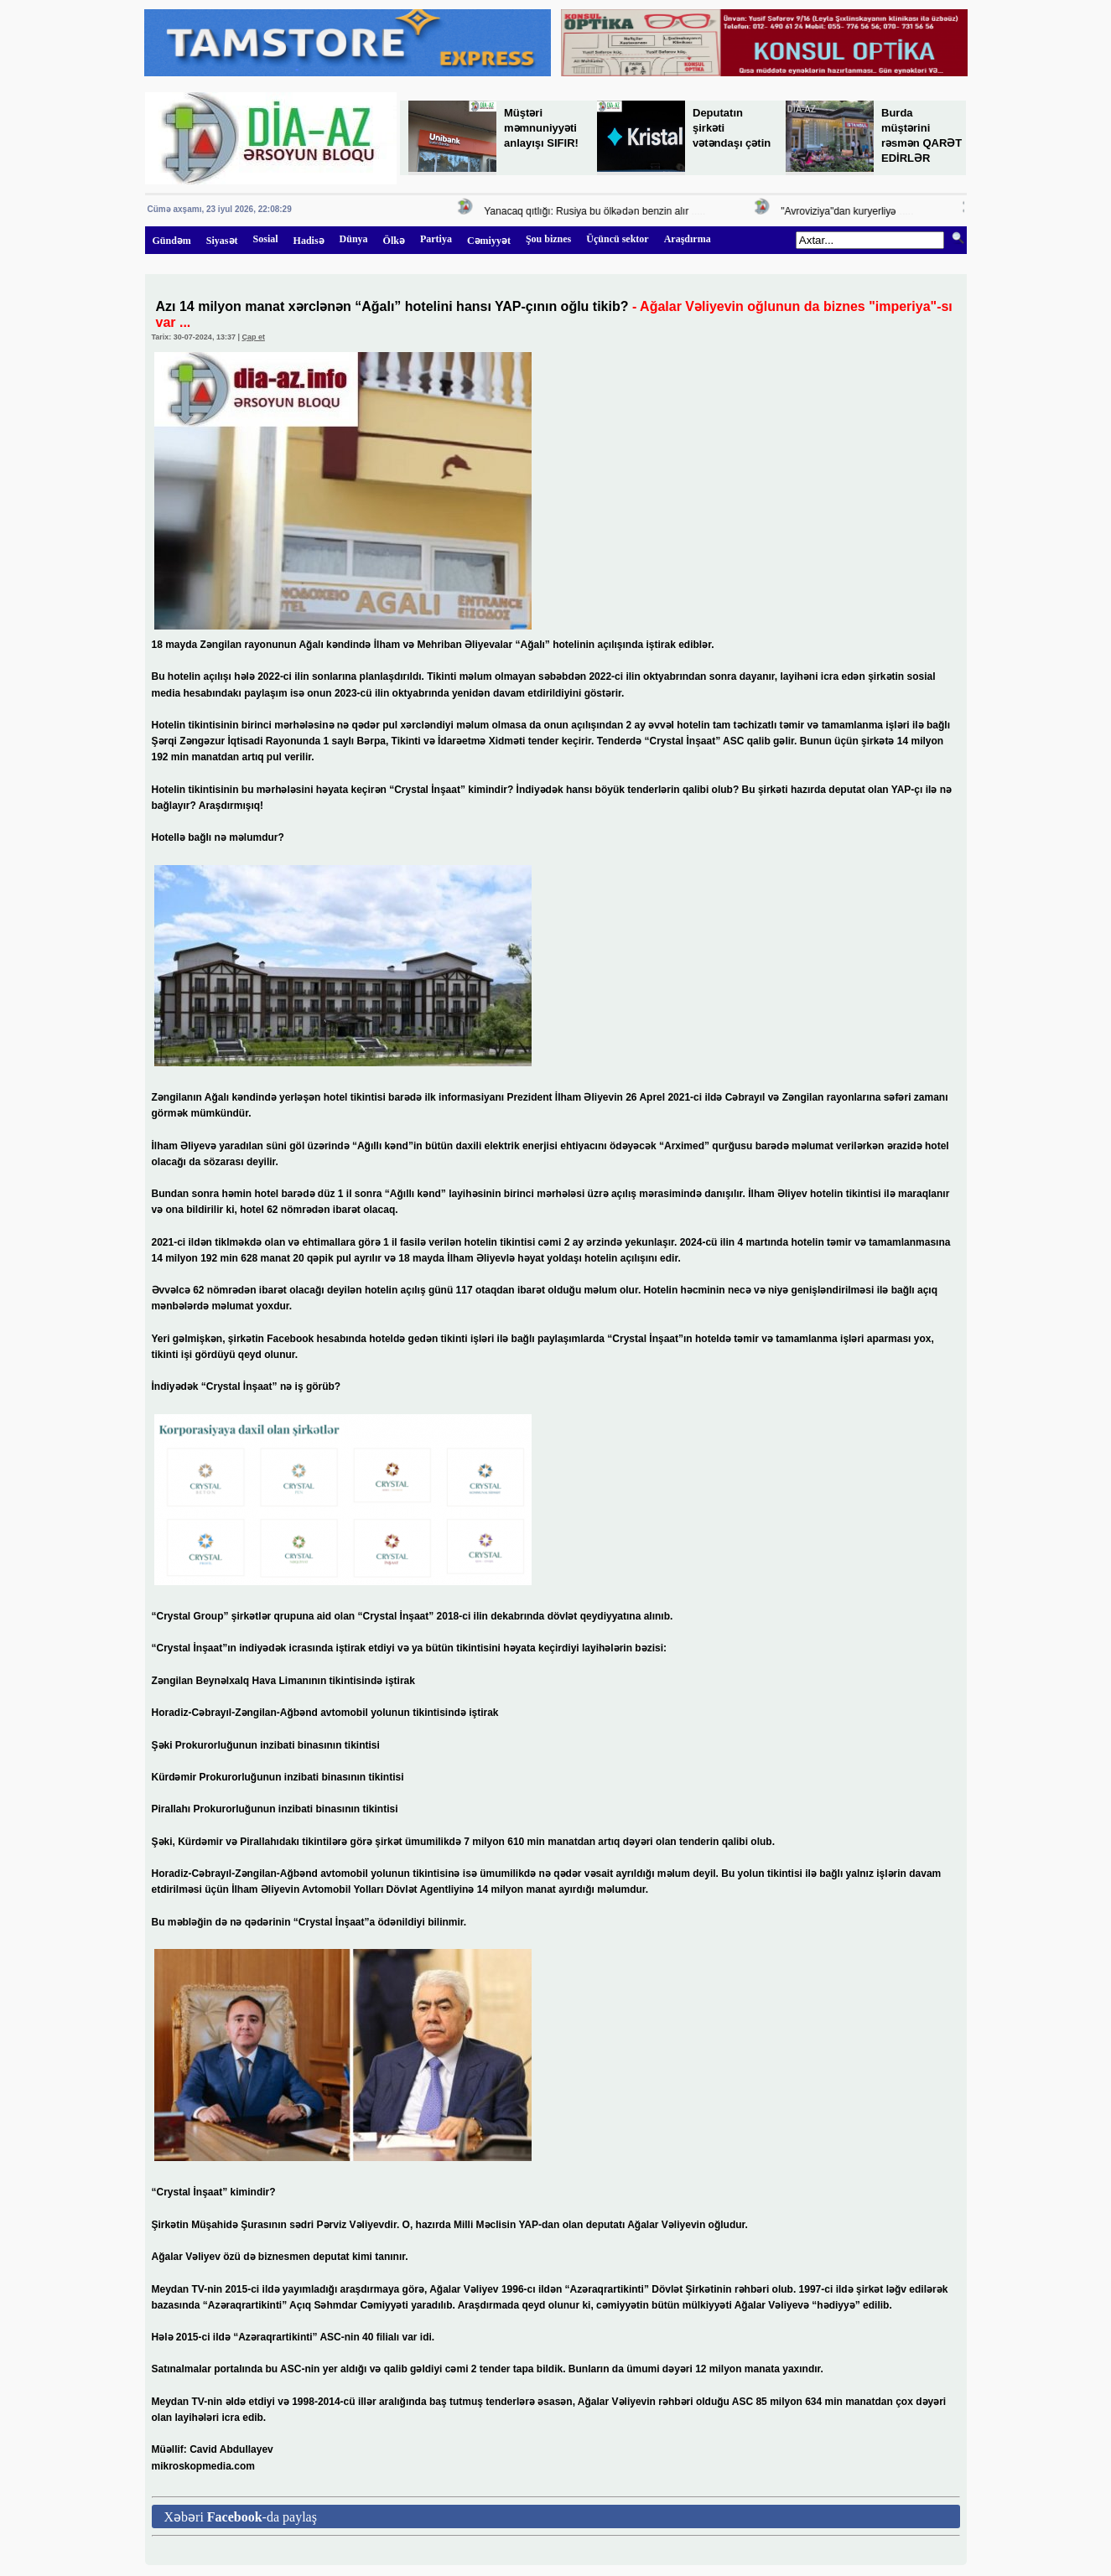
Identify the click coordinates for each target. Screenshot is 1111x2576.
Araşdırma (687, 239)
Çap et (253, 337)
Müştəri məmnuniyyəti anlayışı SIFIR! (541, 127)
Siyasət (222, 240)
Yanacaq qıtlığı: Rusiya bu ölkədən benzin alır (590, 211)
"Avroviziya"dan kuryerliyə (843, 211)
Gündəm (172, 240)
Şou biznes (548, 239)
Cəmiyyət (489, 240)
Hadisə (308, 240)
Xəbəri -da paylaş (240, 2517)
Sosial (265, 239)
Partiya (436, 239)
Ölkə (394, 240)
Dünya (354, 239)
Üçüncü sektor (617, 239)
